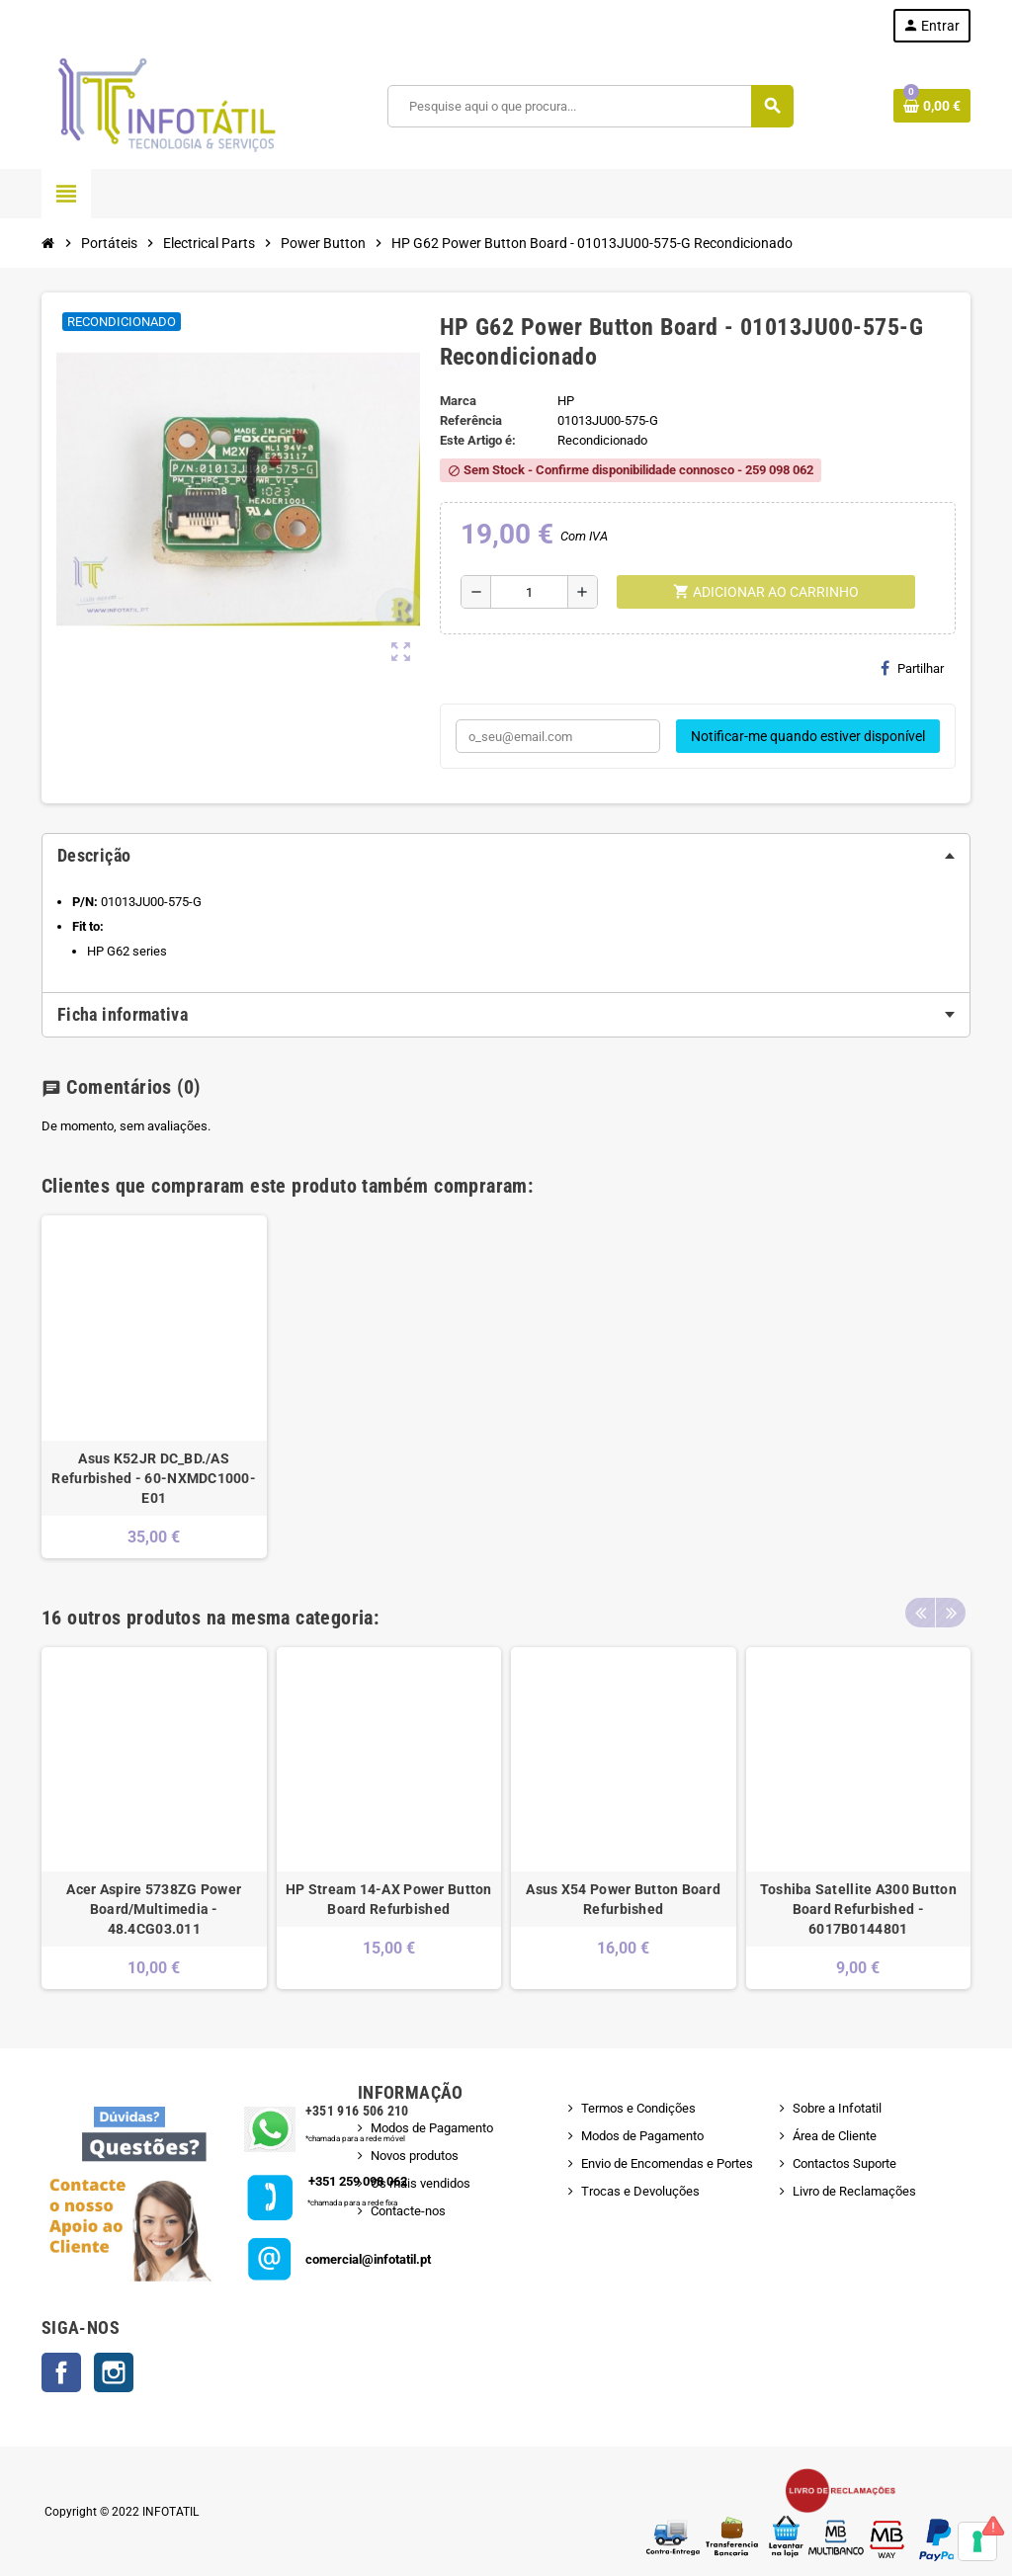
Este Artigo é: (478, 440)
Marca (458, 400)
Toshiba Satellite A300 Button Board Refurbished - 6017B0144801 (858, 1909)
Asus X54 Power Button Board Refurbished (623, 1899)
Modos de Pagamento (432, 2127)
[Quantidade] (529, 592)
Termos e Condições (638, 2108)
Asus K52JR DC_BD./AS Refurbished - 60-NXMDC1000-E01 (153, 1478)
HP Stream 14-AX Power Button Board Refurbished (389, 1899)
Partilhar (912, 668)
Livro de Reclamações (854, 2191)
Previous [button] (920, 1612)
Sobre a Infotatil (837, 2108)
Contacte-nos (408, 2210)
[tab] (506, 855)
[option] (154, 1386)
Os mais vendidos (420, 2183)
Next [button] (951, 1612)
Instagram (113, 2372)
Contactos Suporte (844, 2163)
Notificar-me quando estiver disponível (808, 736)
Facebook (61, 2372)
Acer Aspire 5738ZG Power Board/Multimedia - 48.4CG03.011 (153, 1909)
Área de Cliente (835, 2135)
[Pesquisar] (589, 106)
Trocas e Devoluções (640, 2191)
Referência (471, 420)
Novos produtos (415, 2155)
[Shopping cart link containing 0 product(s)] (931, 106)
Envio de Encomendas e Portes (667, 2163)
